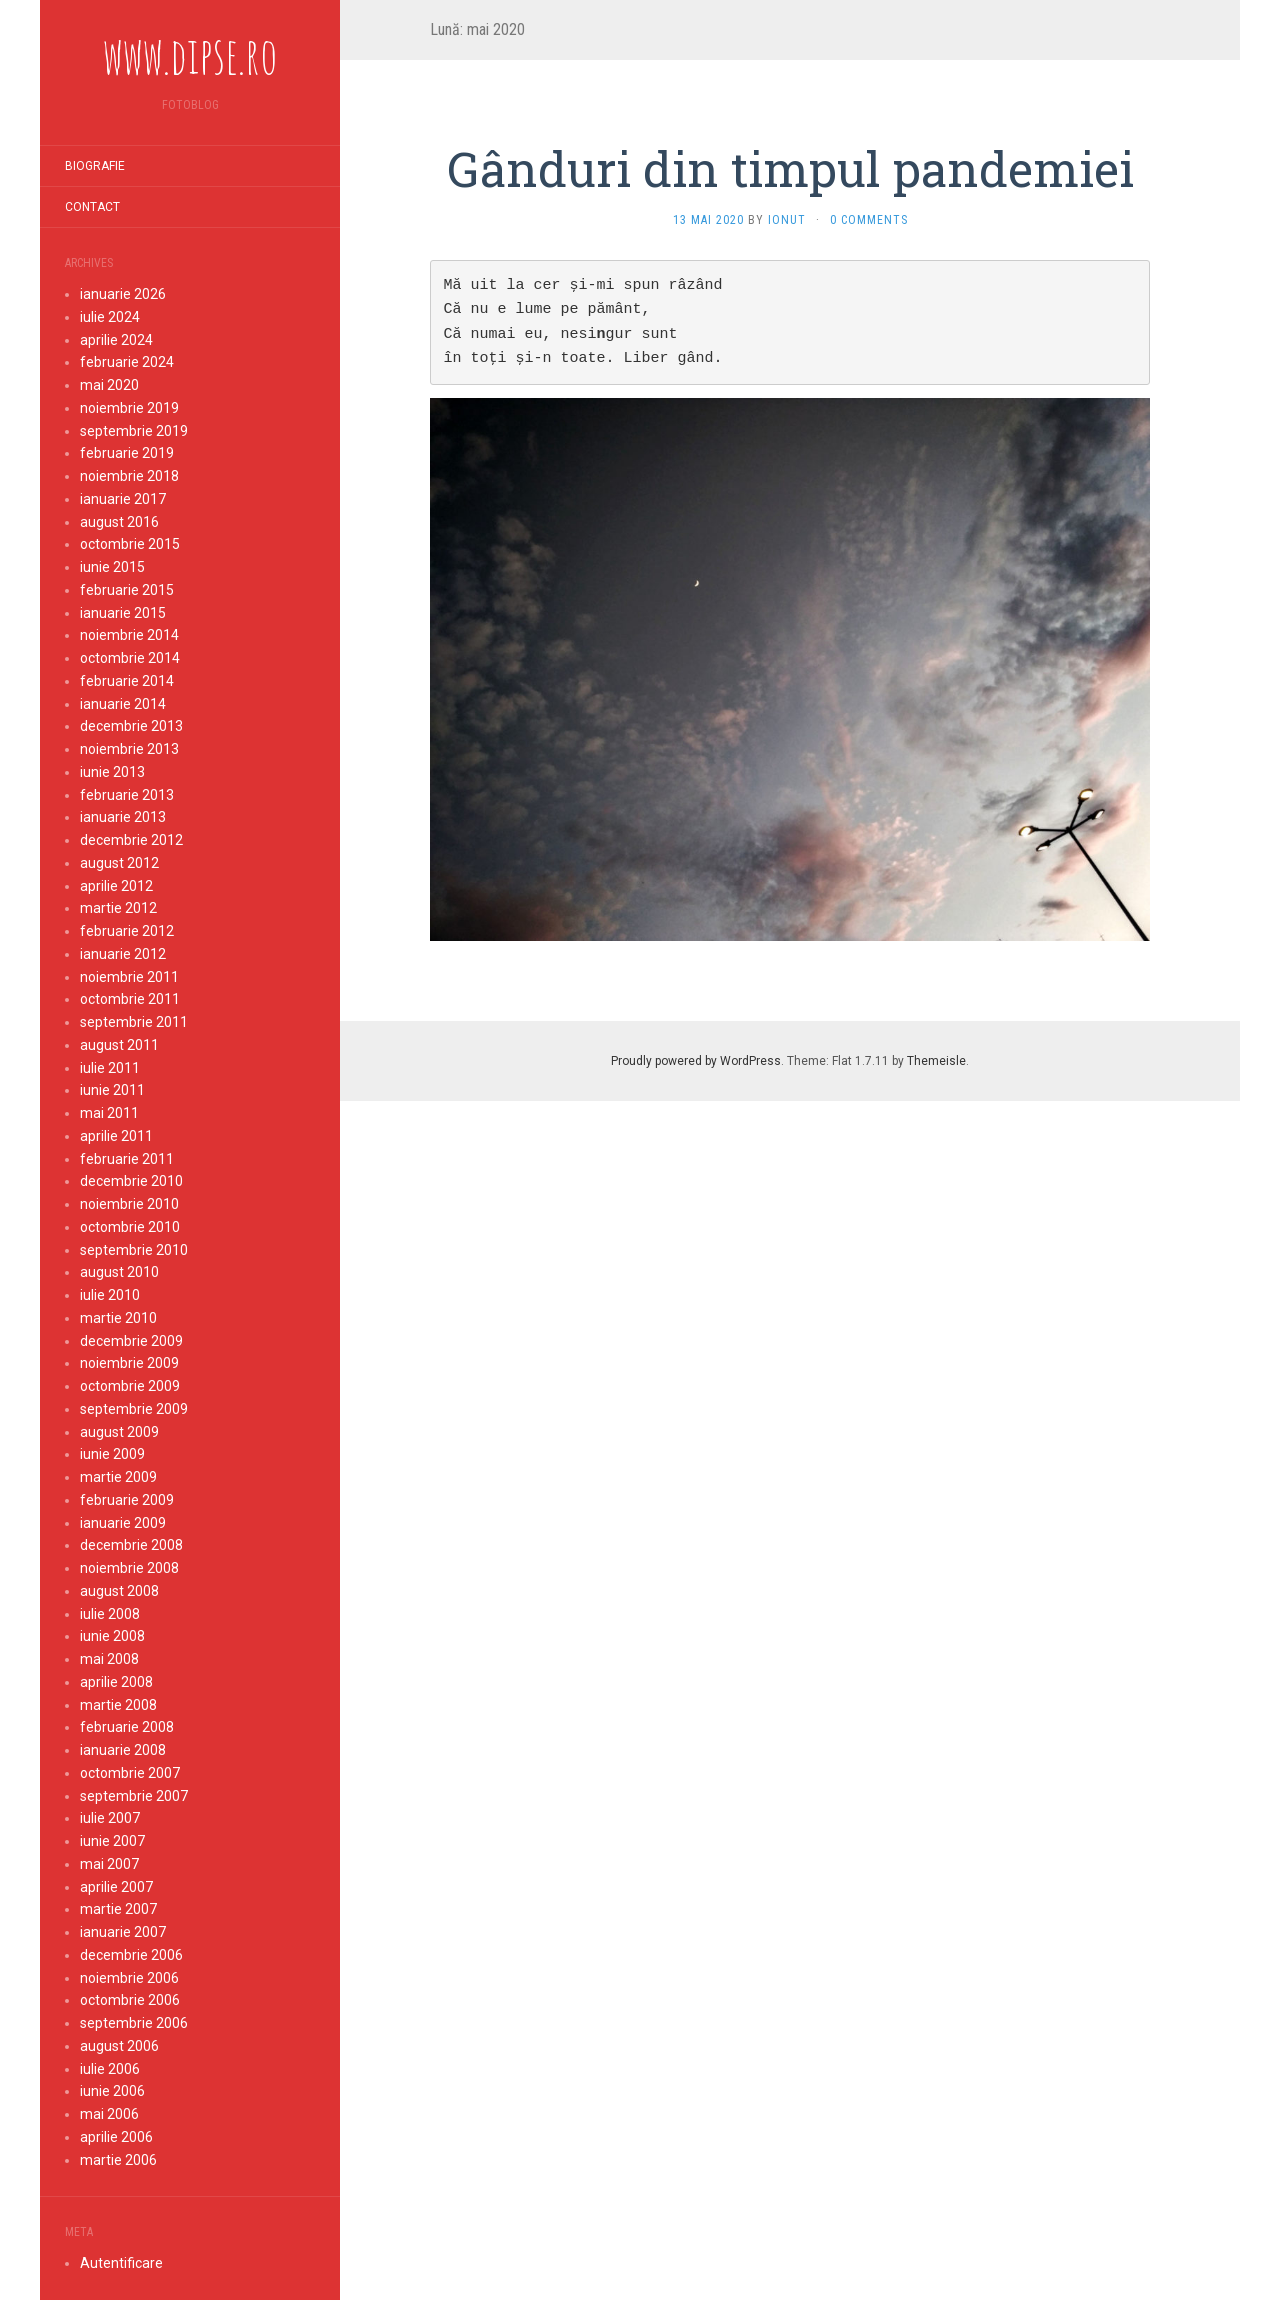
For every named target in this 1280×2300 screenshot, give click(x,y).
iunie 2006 (112, 2091)
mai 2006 (109, 2114)
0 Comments (869, 220)
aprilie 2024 (116, 340)
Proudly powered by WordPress (696, 1061)
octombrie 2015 (130, 544)
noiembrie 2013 (129, 749)
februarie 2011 (127, 1159)
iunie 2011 (112, 1090)
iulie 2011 (110, 1068)
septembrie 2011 (134, 1022)
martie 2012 (118, 908)
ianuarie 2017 (123, 499)
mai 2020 (109, 385)
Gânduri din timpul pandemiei (790, 168)
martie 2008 (118, 1705)
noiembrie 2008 (129, 1568)
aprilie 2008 (116, 1682)
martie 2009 (118, 1477)
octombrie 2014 (130, 658)
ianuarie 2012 (123, 954)
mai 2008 (109, 1659)
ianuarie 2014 (123, 704)
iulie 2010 (110, 1295)
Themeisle (936, 1061)
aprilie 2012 (116, 886)
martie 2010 (118, 1318)
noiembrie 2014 (129, 635)
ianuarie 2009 (123, 1523)
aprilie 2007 (116, 1887)
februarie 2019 (127, 453)
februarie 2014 (127, 681)
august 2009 (119, 1432)
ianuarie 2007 (123, 1932)
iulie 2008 (110, 1614)
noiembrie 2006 (129, 1978)
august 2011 (119, 1045)
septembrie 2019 (134, 431)
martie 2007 (118, 1909)
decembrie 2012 (131, 840)
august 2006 (119, 2046)
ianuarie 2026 (123, 294)
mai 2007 (109, 1864)
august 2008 (119, 1591)
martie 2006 (118, 2160)
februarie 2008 (127, 1727)
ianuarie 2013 (123, 817)
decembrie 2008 (131, 1545)
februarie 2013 (127, 795)
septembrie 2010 (134, 1250)
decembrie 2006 (131, 1955)
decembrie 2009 (131, 1341)
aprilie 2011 (116, 1136)
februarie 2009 (127, 1500)
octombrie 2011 (130, 999)
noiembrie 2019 (129, 408)
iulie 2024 (110, 317)
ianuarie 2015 (123, 613)
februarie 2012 (127, 931)
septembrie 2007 (134, 1796)
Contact (92, 207)
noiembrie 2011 (129, 977)
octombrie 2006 (130, 2000)
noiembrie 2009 (129, 1363)
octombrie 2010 (130, 1227)
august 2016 (119, 522)
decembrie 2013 (131, 726)
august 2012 (119, 863)
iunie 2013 (112, 772)
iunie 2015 (112, 567)
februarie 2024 (127, 362)
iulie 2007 (110, 1818)
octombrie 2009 (130, 1386)
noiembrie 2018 (129, 476)
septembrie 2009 (134, 1409)
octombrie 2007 (130, 1773)
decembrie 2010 (131, 1181)
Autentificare (121, 2263)
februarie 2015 (127, 590)
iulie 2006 (110, 2069)
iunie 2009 (112, 1454)
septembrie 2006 (134, 2023)
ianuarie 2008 (123, 1750)
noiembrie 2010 (129, 1204)
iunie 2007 (112, 1841)
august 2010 (119, 1272)
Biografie (95, 166)
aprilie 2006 (116, 2137)
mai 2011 (109, 1113)
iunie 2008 (112, 1636)
